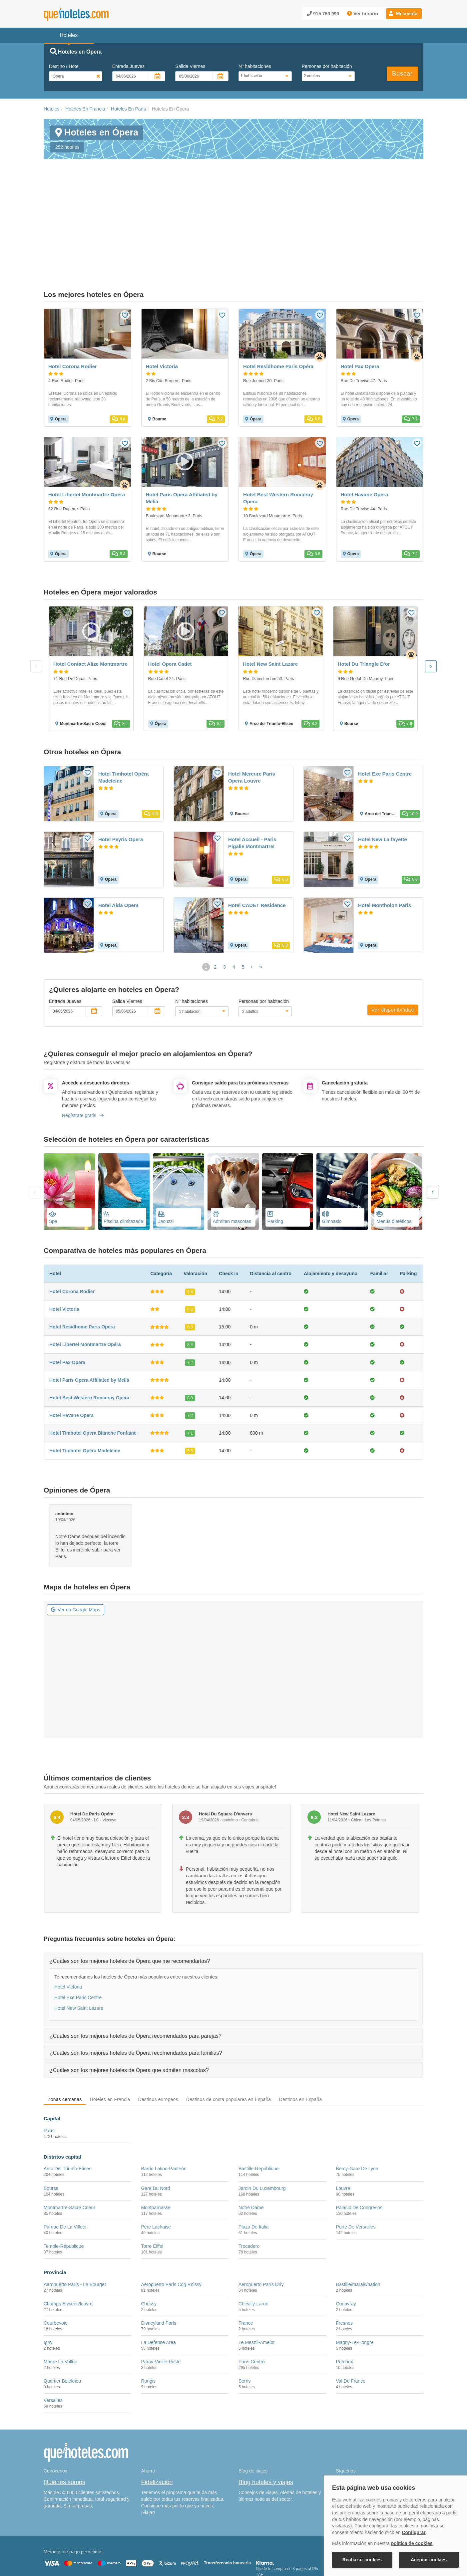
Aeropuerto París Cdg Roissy (171, 2216)
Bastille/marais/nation (358, 2216)
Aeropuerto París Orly (260, 2216)
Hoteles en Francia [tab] (110, 2031)
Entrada (128, 66)
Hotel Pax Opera (67, 1294)
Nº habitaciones (254, 66)
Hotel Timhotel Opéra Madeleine (123, 709)
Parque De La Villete (65, 2159)
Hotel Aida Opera (118, 837)
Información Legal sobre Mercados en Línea (83, 2550)
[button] (404, 13)
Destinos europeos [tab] (158, 2031)
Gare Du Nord (155, 2120)
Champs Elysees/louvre (68, 2236)
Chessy (149, 2236)
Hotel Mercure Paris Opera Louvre (251, 709)
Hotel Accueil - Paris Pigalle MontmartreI (252, 775)
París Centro (251, 2294)
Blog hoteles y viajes (265, 2414)
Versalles (53, 2332)
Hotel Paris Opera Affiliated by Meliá (89, 1312)
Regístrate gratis (83, 1048)
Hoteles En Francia (85, 109)
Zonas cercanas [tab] (65, 2031)
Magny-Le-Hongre (355, 2274)
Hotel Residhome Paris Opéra (82, 1259)
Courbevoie (56, 2255)
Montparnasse (156, 2140)
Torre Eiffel (152, 2178)
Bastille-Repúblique (258, 2101)
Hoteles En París (128, 109)
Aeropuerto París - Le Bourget (75, 2216)
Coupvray (346, 2236)
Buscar (402, 73)
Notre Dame (250, 2140)
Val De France (350, 2313)
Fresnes (344, 2255)
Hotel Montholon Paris (384, 837)
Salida (190, 66)
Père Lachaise (156, 2159)
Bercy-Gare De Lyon (357, 2101)
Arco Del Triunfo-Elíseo (68, 2101)
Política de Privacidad (198, 2541)
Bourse (51, 2120)
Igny (48, 2274)
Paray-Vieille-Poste (161, 2294)
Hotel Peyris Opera (120, 772)
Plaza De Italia (253, 2159)
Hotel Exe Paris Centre (385, 706)
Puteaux (344, 2294)
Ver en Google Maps (75, 1542)
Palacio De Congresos (359, 2140)
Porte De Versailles (356, 2159)
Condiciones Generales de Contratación (259, 2541)
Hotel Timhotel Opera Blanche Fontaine (93, 1365)
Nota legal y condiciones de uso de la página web (88, 2541)
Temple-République (64, 2178)
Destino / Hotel (64, 66)
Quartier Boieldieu (62, 2313)
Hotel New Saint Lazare (78, 1940)
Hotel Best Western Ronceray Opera (89, 1330)
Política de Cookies (155, 2541)
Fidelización (157, 2414)
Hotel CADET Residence (257, 837)
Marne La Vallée (60, 2294)
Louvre (343, 2120)
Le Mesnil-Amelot (256, 2274)
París (49, 2063)
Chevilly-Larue (253, 2236)
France (245, 2255)
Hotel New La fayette (382, 772)
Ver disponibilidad (392, 942)
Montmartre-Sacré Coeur (69, 2140)
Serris (244, 2313)
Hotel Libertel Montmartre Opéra (85, 1277)
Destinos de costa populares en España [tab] (228, 2031)
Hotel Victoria (64, 1241)
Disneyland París (159, 2255)
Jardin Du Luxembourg (262, 2120)
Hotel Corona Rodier (72, 1224)
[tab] (233, 1893)
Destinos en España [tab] (300, 2031)
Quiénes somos (64, 2414)
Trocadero (248, 2178)
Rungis (148, 2313)
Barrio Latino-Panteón (164, 2101)
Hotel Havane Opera (71, 1347)
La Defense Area (158, 2274)
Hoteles (51, 109)
